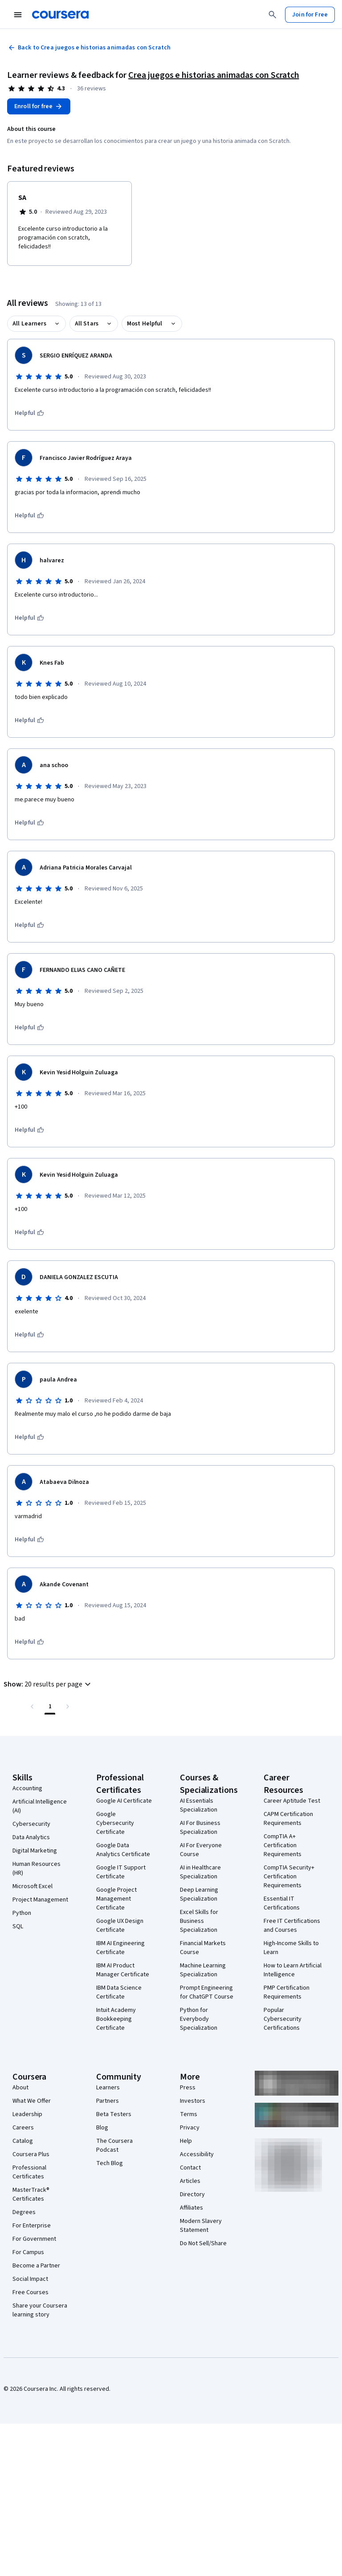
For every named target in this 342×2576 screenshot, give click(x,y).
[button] (48, 1684)
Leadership (27, 2114)
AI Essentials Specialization (198, 1805)
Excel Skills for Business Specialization (199, 1921)
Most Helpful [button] (145, 323)
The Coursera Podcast (114, 2145)
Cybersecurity (31, 1824)
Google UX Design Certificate (119, 1925)
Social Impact (30, 2279)
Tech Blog (109, 2163)
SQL (17, 1926)
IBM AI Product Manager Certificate (122, 1970)
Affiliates (191, 2207)
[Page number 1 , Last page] (50, 1706)
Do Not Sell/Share (203, 2243)
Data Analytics (31, 1837)
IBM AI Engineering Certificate (120, 1948)
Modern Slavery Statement (201, 2226)
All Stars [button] (86, 323)
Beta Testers (113, 2114)
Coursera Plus (30, 2154)
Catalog (22, 2141)
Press (187, 2087)
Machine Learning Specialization (203, 1970)
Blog (102, 2127)
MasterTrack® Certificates (30, 2194)
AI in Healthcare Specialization (200, 1872)
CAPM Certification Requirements (288, 1819)
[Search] (272, 14)
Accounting (27, 1788)
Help (186, 2141)
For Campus (28, 2252)
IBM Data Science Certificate (119, 1992)
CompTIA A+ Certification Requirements (282, 1845)
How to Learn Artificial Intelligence (293, 1970)
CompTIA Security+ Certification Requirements (289, 1876)
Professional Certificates (29, 2172)
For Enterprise (31, 2225)
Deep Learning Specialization (199, 1894)
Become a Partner (36, 2265)
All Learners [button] (29, 323)
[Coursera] (60, 15)
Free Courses (30, 2292)
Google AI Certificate (124, 1800)
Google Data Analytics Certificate (123, 1850)
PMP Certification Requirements (286, 1992)
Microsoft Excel (32, 1886)
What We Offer (31, 2101)
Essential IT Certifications (282, 1903)
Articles (190, 2181)
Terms (188, 2114)
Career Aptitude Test (292, 1800)
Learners (108, 2087)
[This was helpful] (29, 413)
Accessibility (197, 2154)
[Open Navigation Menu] (17, 14)
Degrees (24, 2212)
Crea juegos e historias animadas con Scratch (213, 75)
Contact (190, 2167)
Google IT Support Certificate (121, 1872)
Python (21, 1913)
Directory (192, 2194)
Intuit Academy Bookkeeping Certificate (116, 2019)
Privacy (190, 2127)
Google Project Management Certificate (116, 1898)
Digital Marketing (34, 1850)
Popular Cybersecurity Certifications (282, 2019)
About (20, 2087)
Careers (23, 2127)
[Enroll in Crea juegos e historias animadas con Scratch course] (38, 106)
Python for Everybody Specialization (198, 2019)
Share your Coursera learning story (39, 2310)
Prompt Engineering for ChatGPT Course (206, 1992)
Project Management (40, 1899)
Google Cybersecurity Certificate (115, 1823)
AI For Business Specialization (200, 1828)
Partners (107, 2101)
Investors (192, 2101)
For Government (34, 2239)
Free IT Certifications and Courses (292, 1925)
